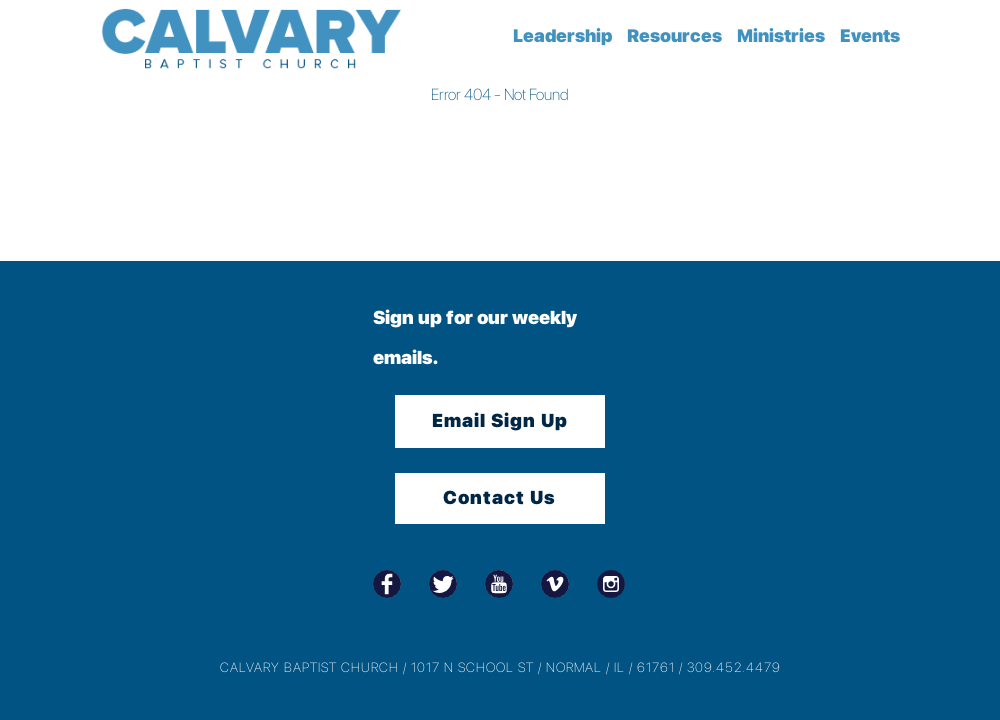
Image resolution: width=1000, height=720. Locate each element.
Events (870, 35)
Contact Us (499, 497)
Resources (674, 35)
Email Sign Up (500, 420)
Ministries (781, 35)
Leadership (562, 35)
